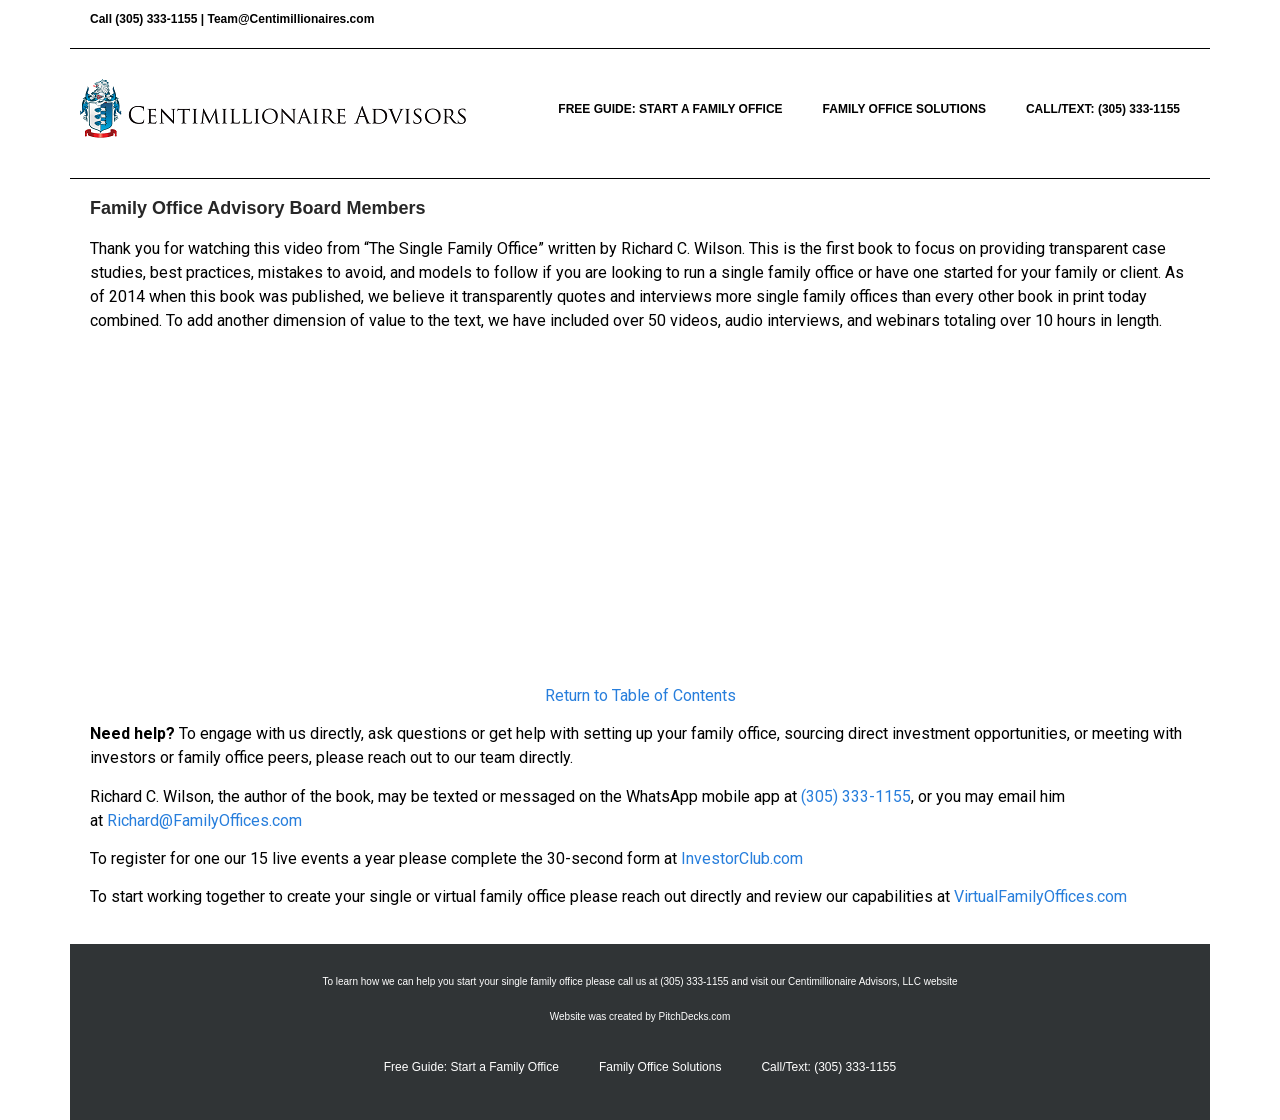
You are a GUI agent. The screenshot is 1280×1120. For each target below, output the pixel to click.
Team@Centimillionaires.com (290, 19)
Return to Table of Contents (640, 695)
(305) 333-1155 (156, 19)
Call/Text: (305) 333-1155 (1103, 109)
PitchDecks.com (695, 1016)
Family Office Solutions (904, 109)
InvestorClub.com (742, 858)
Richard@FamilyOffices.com (204, 820)
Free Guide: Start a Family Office (670, 109)
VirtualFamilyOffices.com (1040, 896)
